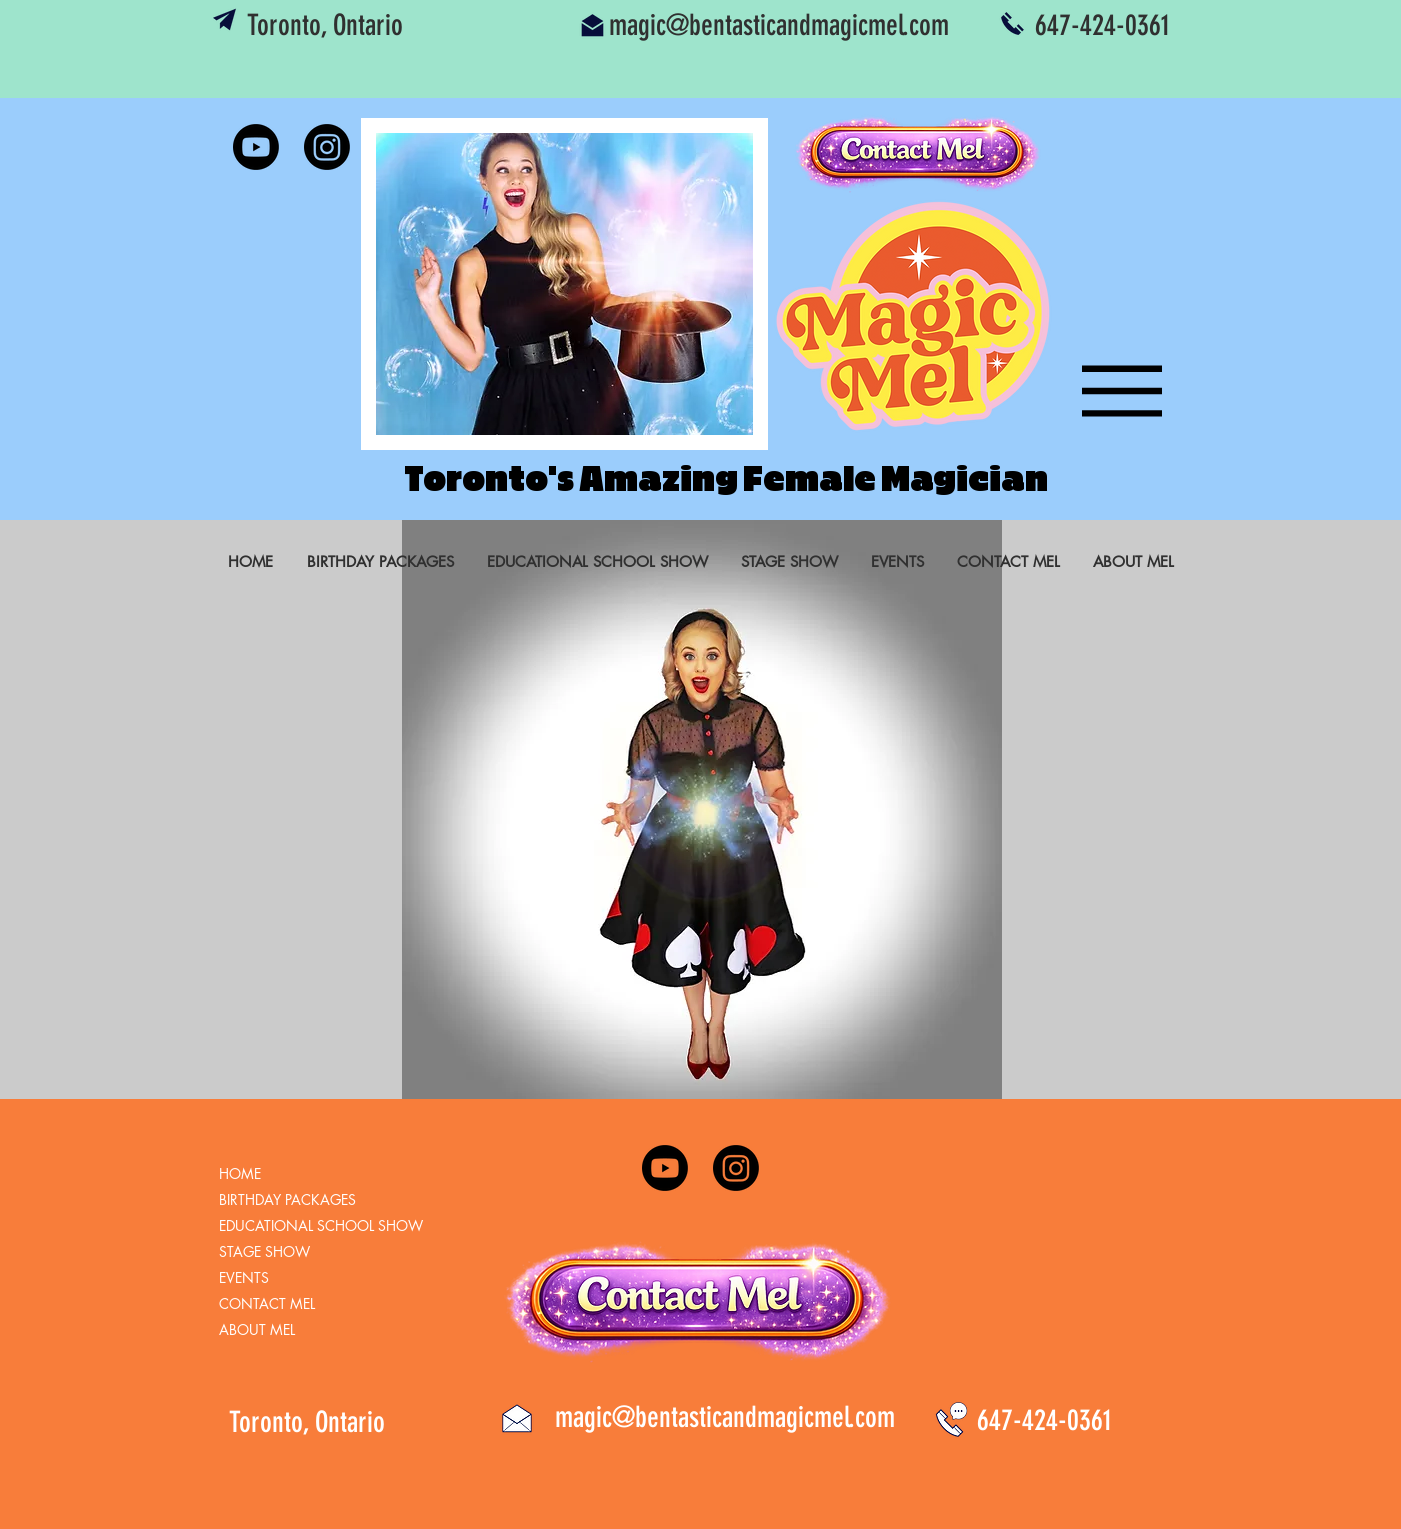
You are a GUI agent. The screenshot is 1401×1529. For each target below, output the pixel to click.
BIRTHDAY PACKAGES (287, 1199)
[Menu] (1109, 390)
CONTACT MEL (267, 1303)
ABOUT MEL (257, 1329)
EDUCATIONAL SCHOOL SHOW (321, 1225)
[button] (564, 284)
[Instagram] (327, 147)
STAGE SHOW (264, 1251)
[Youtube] (256, 147)
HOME (240, 1173)
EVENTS (244, 1277)
